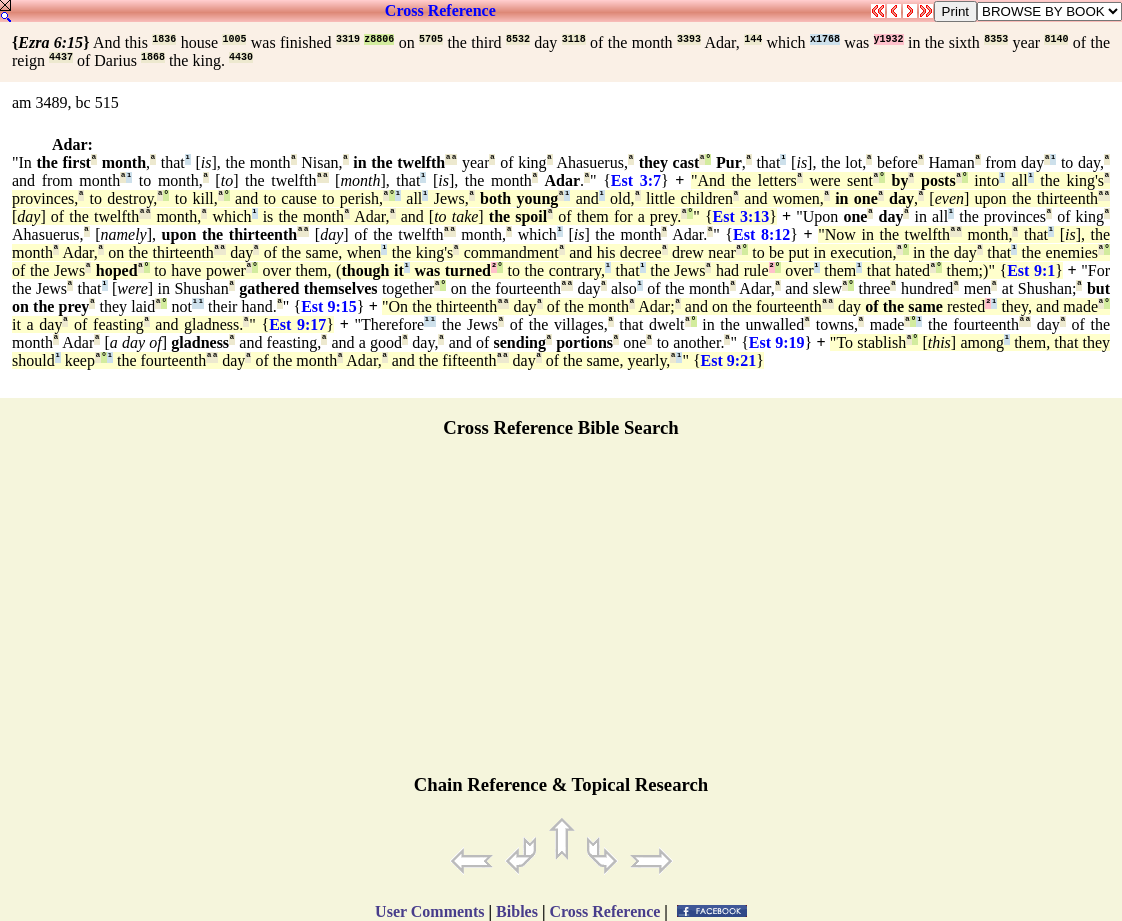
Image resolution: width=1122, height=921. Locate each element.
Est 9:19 (777, 342)
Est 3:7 (636, 180)
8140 (1056, 39)
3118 (574, 39)
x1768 (825, 39)
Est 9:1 (1031, 270)
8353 (996, 39)
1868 (153, 57)
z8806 (379, 39)
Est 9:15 (329, 306)
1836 (164, 39)
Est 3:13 (741, 216)
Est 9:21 (729, 360)
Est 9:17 (297, 324)
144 (753, 39)
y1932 (889, 39)
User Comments (429, 911)
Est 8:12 (761, 234)
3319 (348, 39)
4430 (241, 57)
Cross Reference (440, 10)
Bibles (517, 911)
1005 (234, 39)
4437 (61, 57)
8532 (518, 39)
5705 (431, 39)
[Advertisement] (561, 615)
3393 (689, 39)
